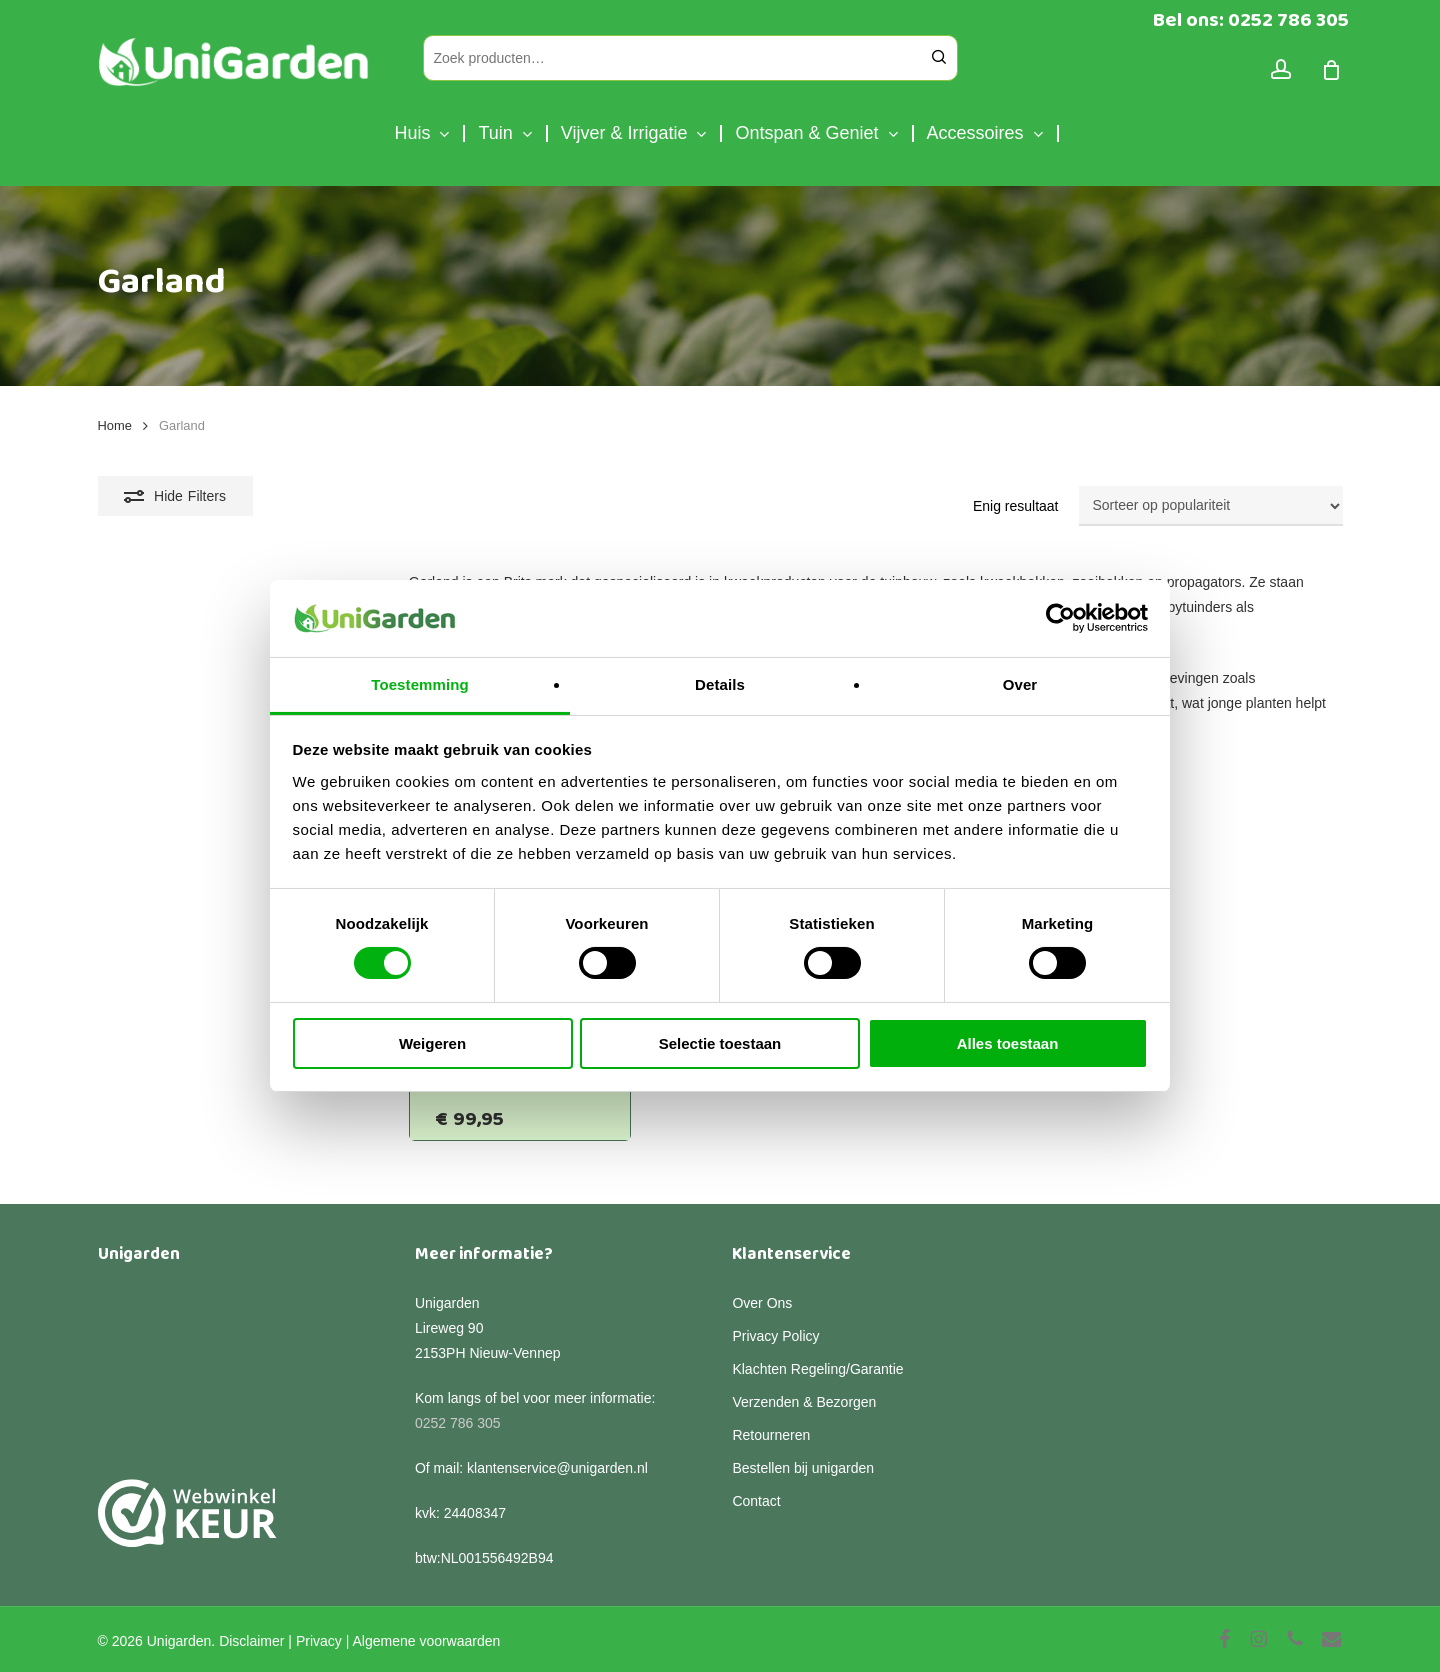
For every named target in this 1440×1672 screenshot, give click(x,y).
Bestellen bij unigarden (803, 1468)
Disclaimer (251, 1641)
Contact (756, 1501)
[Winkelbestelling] (1211, 506)
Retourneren (771, 1435)
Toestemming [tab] (420, 684)
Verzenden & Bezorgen (804, 1402)
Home (115, 425)
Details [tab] (720, 684)
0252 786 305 (458, 1423)
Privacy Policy (775, 1336)
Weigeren (432, 1043)
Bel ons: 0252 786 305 (1251, 20)
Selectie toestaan (720, 1043)
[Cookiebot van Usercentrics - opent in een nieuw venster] (1060, 618)
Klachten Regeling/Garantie (817, 1369)
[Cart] (1332, 70)
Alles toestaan (1008, 1043)
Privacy (319, 1641)
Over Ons (762, 1303)
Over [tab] (1020, 684)
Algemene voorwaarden (426, 1641)
